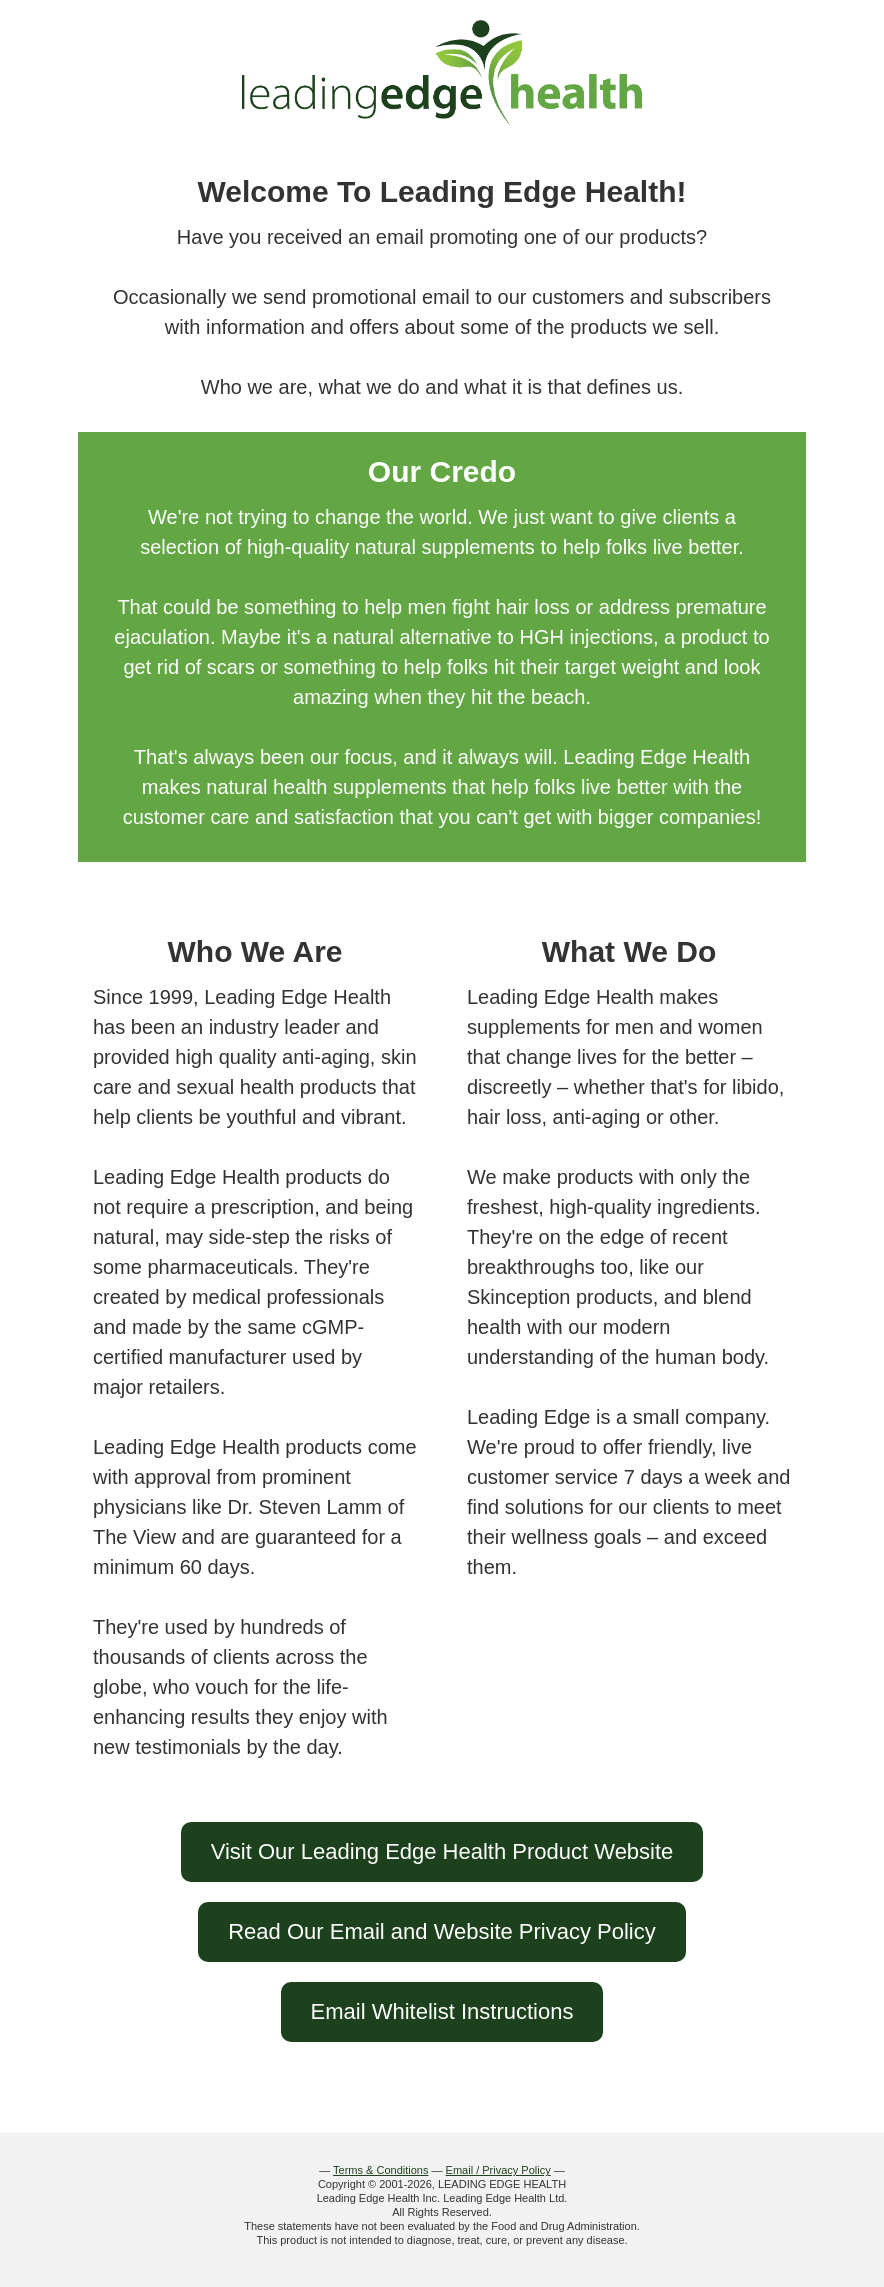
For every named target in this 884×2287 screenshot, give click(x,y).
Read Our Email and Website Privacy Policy (442, 1931)
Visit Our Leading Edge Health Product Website (442, 1851)
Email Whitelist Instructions (442, 2011)
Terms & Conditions (380, 2170)
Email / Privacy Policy (498, 2170)
